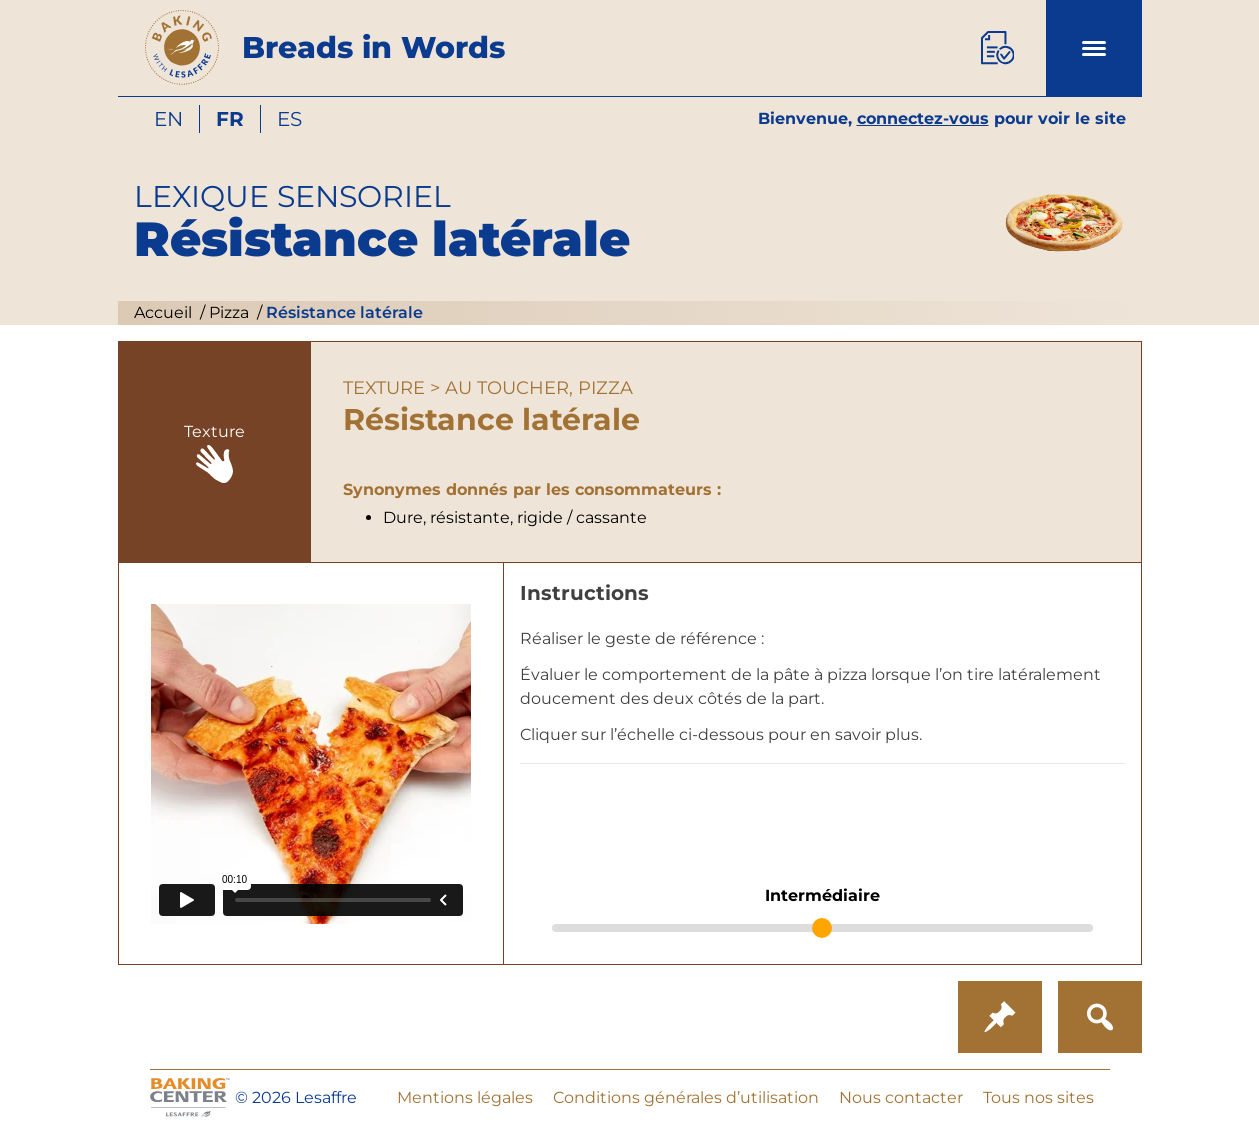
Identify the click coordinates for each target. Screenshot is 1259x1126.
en (168, 119)
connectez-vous (923, 118)
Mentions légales (465, 1097)
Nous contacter (901, 1097)
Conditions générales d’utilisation (686, 1097)
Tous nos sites (1038, 1097)
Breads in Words (373, 47)
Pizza (227, 312)
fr (230, 119)
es (289, 119)
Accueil (163, 312)
